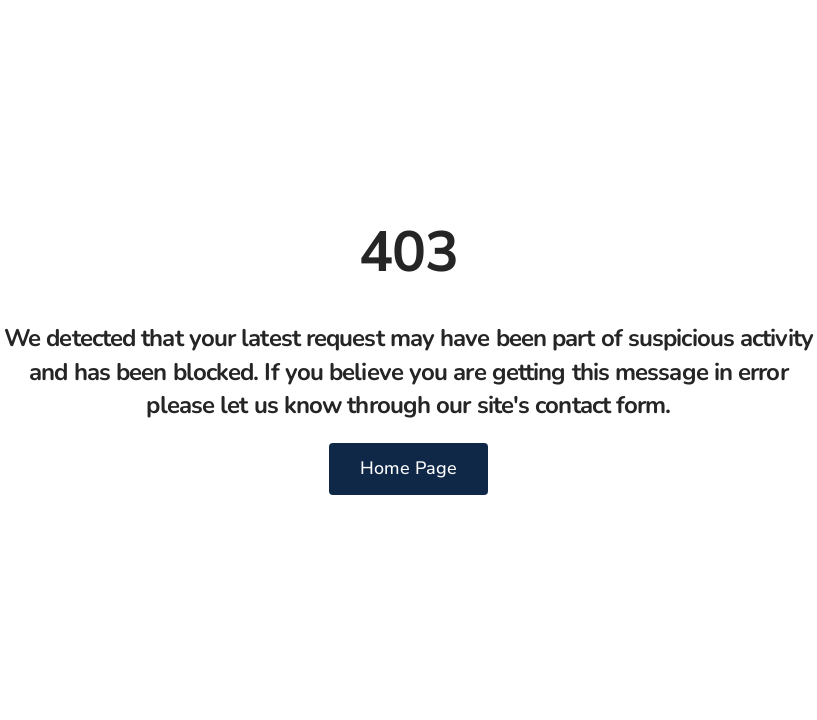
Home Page (408, 468)
